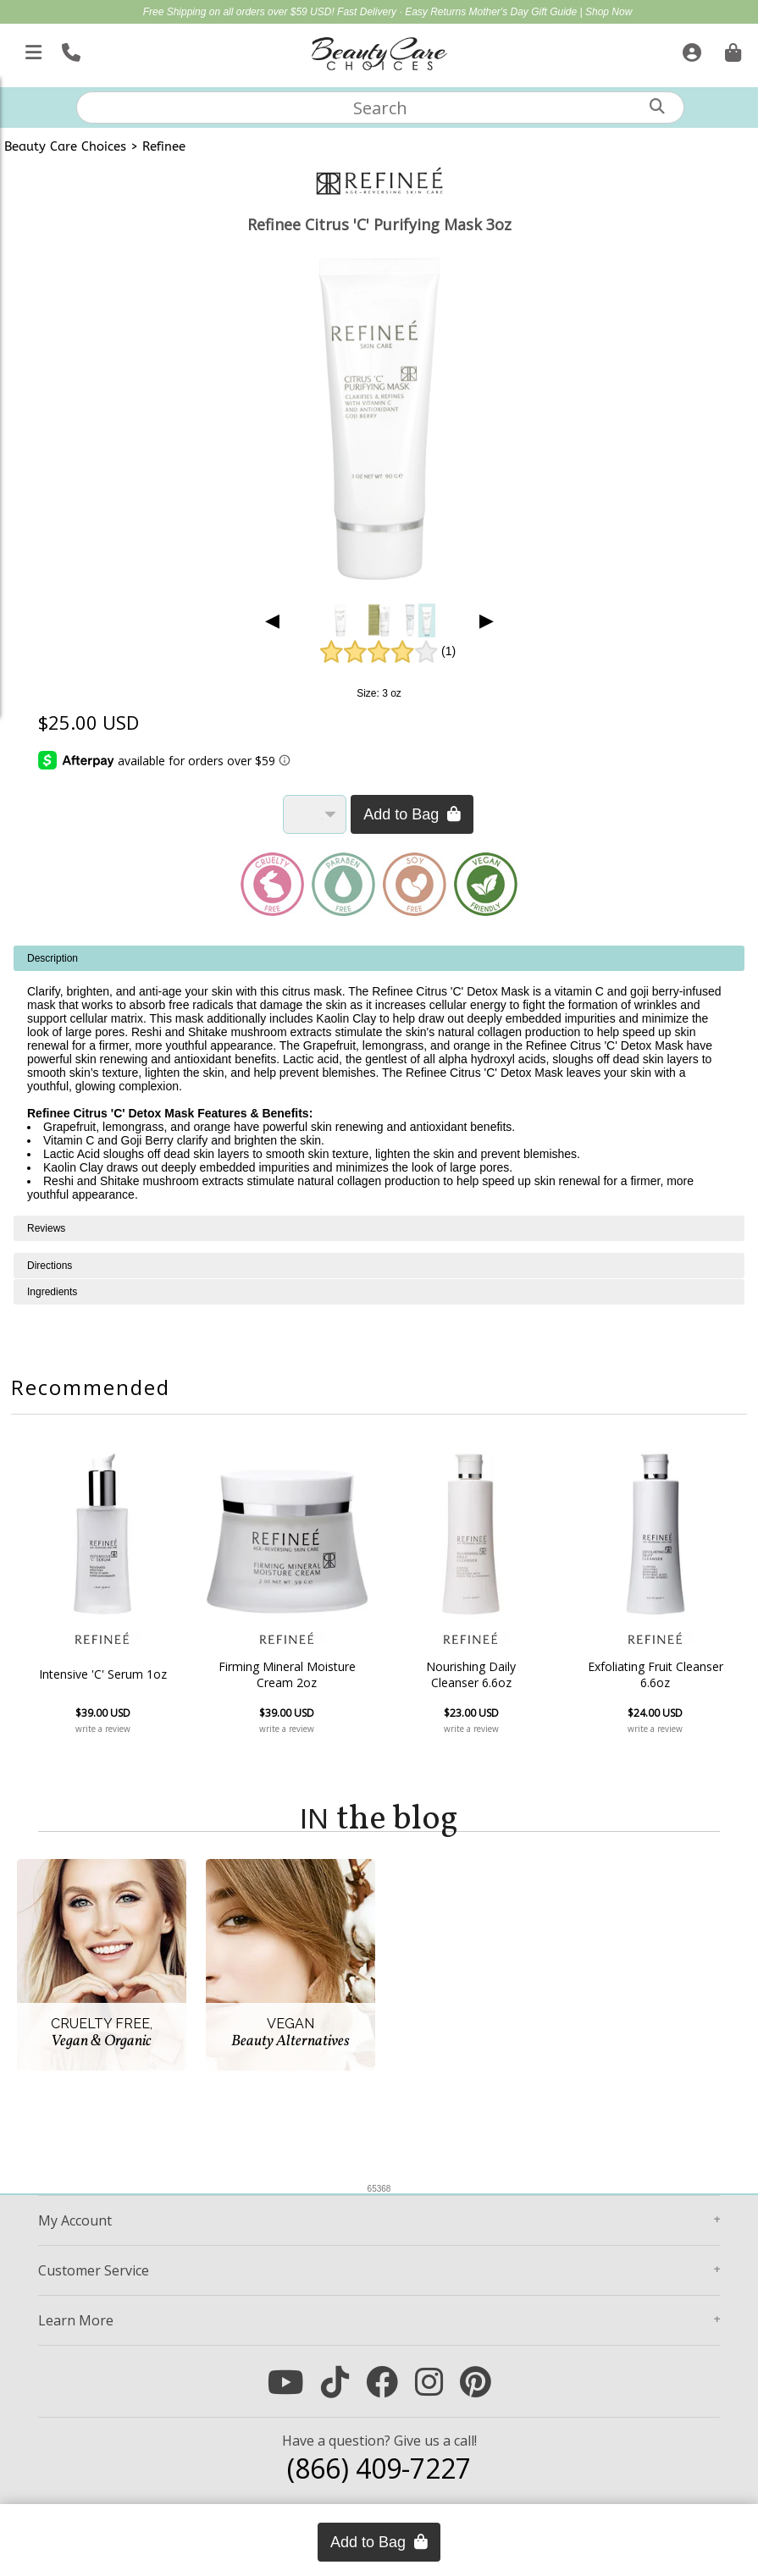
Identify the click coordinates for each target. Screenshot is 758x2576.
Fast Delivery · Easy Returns (402, 12)
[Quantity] (314, 814)
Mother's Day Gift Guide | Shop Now (551, 12)
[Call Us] (69, 49)
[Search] (657, 106)
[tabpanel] (379, 1081)
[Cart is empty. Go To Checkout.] (731, 49)
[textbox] (380, 107)
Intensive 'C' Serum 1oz (103, 1674)
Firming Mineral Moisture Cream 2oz (287, 1674)
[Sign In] (690, 49)
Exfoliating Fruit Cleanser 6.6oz (655, 1674)
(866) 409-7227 (379, 2468)
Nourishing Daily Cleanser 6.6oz (471, 1674)
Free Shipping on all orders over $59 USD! (240, 12)
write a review (102, 1729)
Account (75, 2220)
